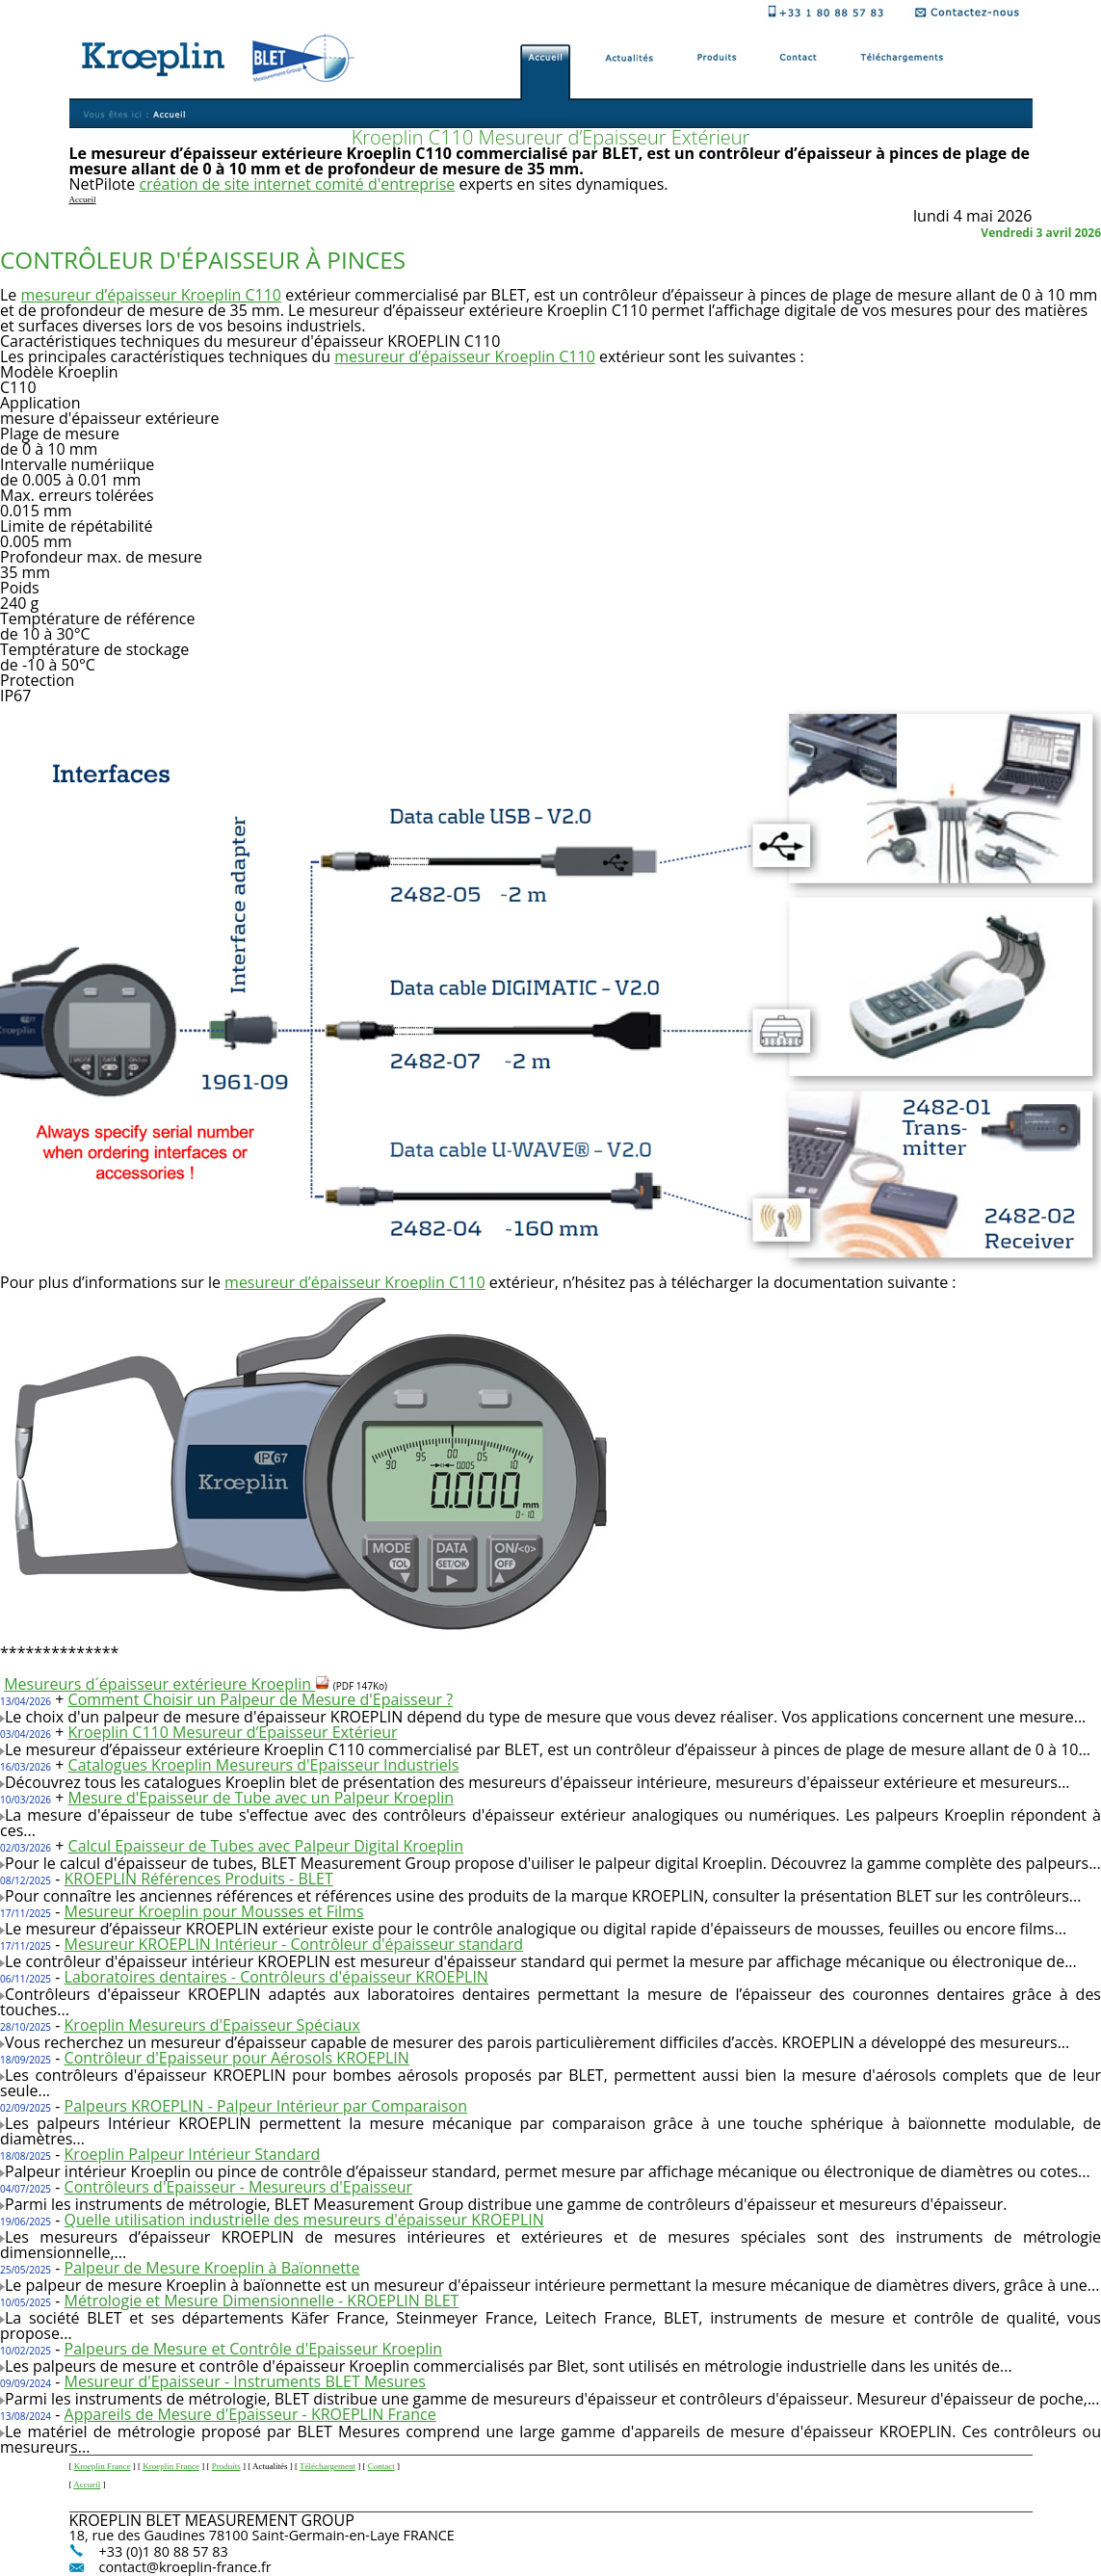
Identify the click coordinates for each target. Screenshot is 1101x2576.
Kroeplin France (102, 2466)
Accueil (86, 2484)
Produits (226, 2466)
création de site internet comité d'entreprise (297, 184)
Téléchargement (327, 2466)
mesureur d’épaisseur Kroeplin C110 (151, 294)
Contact (381, 2466)
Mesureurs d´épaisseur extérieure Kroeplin (167, 1684)
